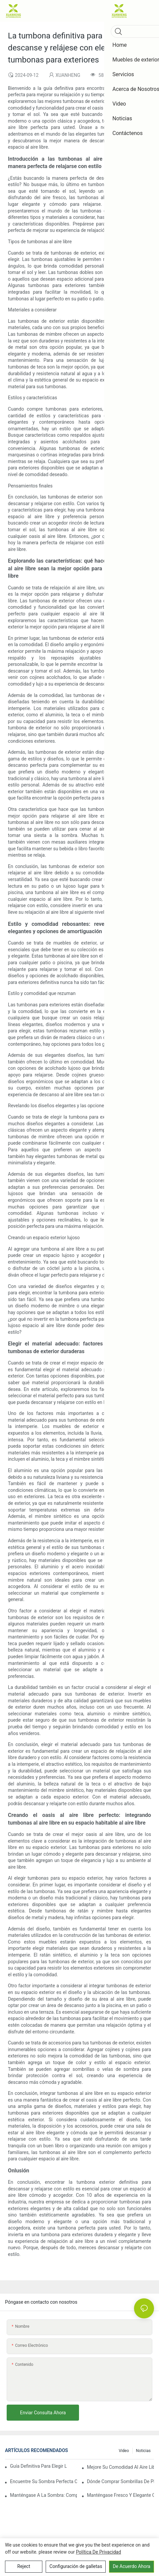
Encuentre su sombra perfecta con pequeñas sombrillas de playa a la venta (43, 2481)
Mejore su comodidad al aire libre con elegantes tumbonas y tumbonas (120, 2467)
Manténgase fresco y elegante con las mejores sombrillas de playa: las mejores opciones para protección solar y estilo (120, 2495)
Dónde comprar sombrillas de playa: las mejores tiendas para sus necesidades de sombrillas (120, 2481)
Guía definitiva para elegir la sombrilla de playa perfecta (38, 2466)
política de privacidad (98, 2552)
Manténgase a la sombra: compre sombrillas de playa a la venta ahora (43, 2495)
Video (124, 2450)
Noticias (143, 2450)
